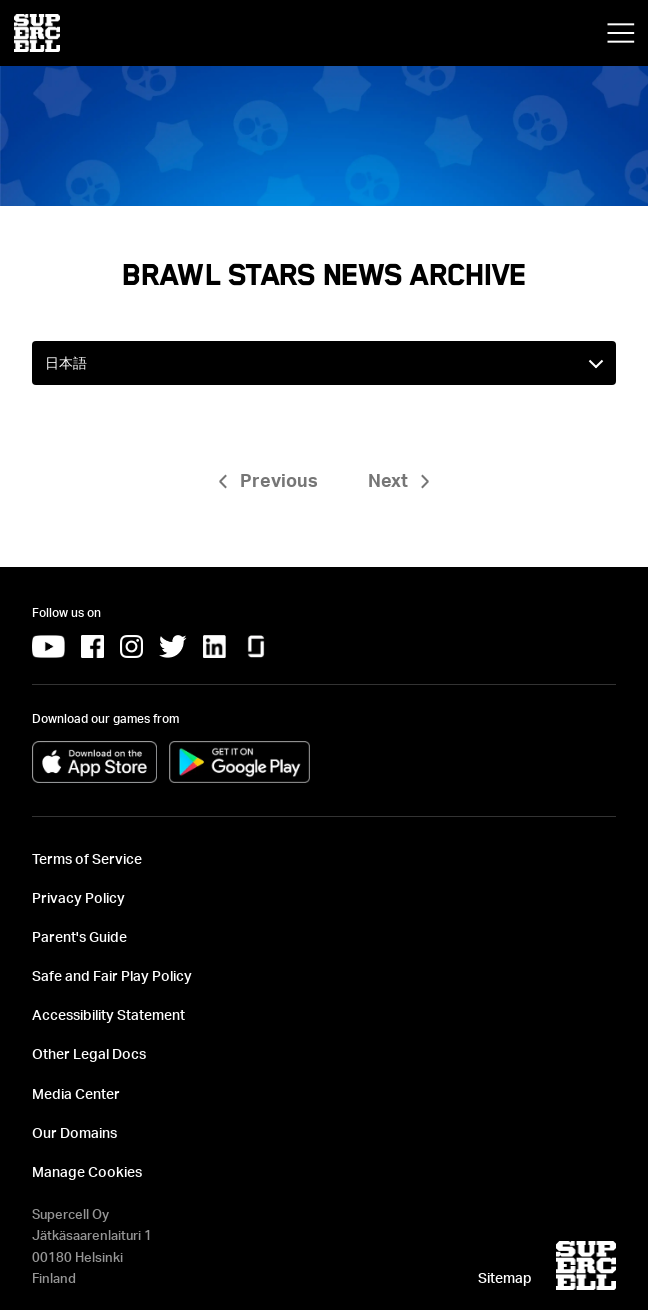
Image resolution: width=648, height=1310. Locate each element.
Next (388, 479)
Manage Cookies (87, 1171)
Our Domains (74, 1132)
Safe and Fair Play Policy (112, 975)
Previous (279, 479)
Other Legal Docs (89, 1053)
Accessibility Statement (108, 1014)
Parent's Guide (79, 936)
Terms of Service (87, 858)
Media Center (76, 1093)
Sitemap (505, 1277)
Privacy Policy (78, 897)
